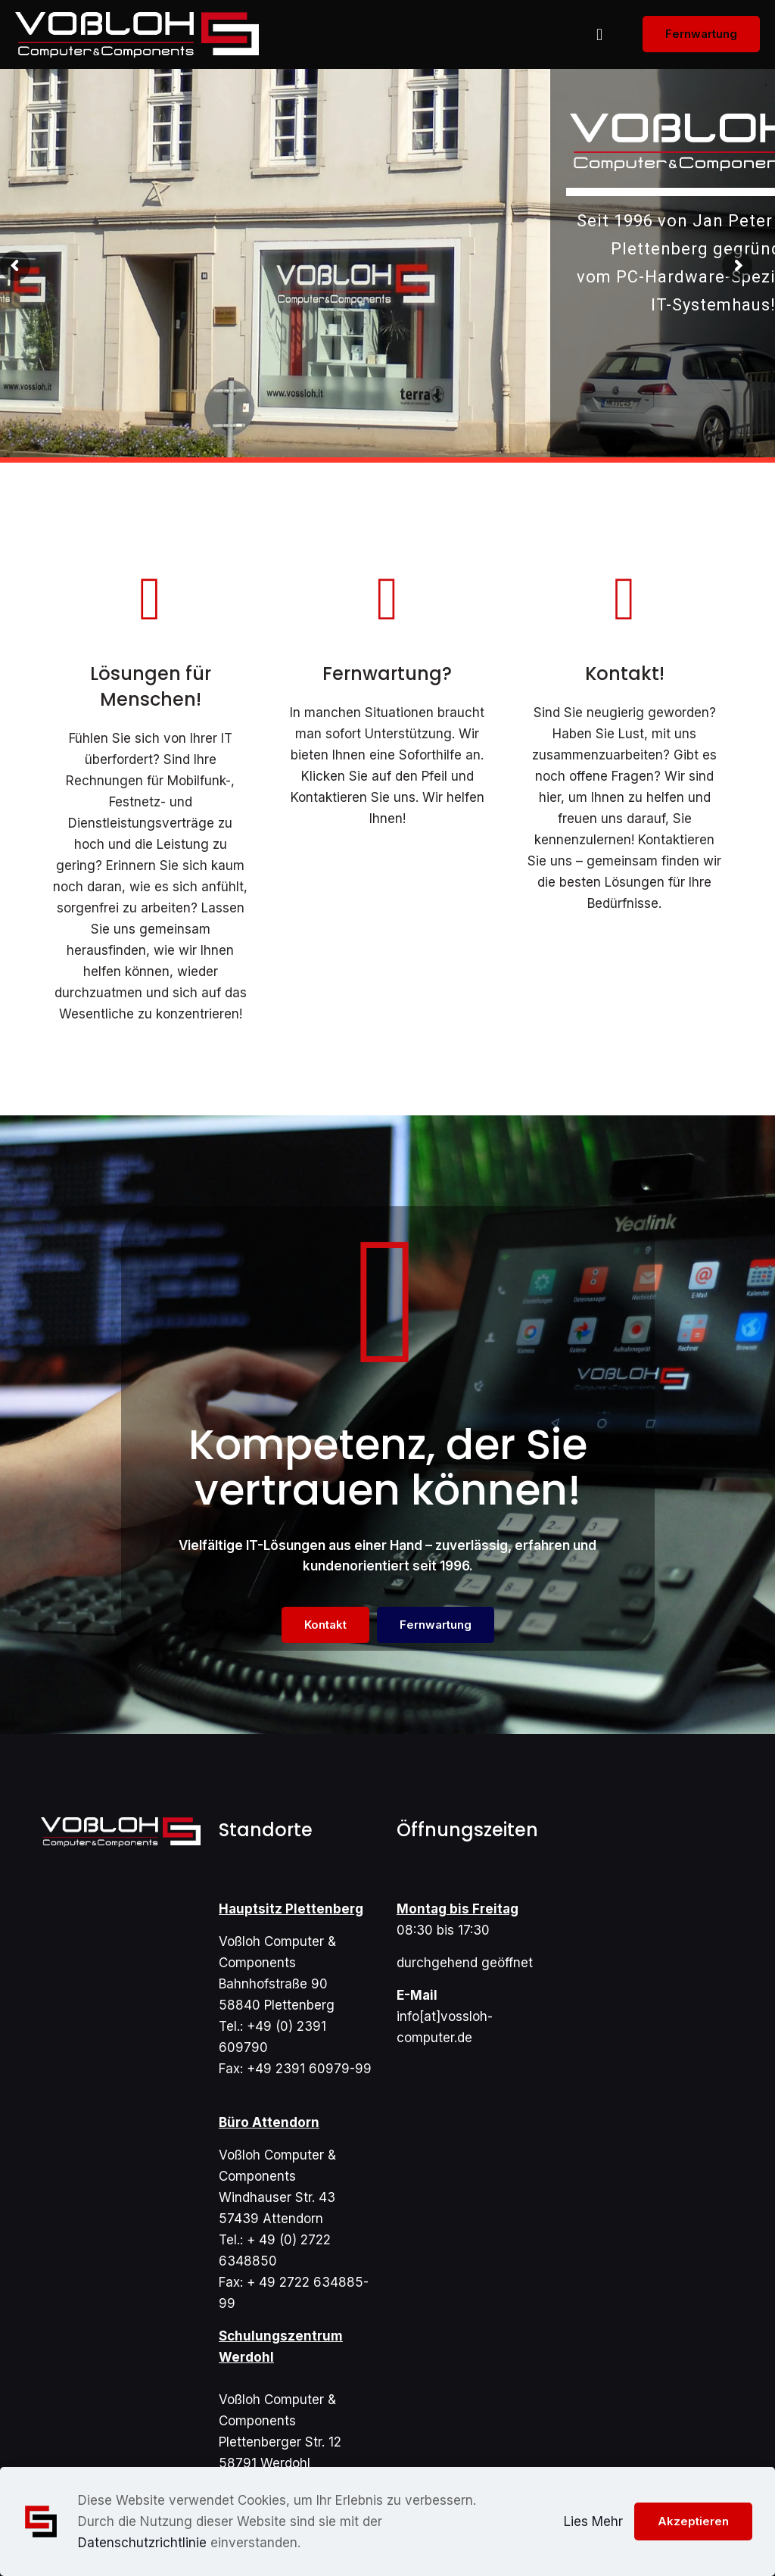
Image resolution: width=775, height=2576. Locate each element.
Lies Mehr (593, 2521)
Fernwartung (701, 34)
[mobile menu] (599, 34)
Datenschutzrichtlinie (142, 2542)
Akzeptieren (693, 2521)
